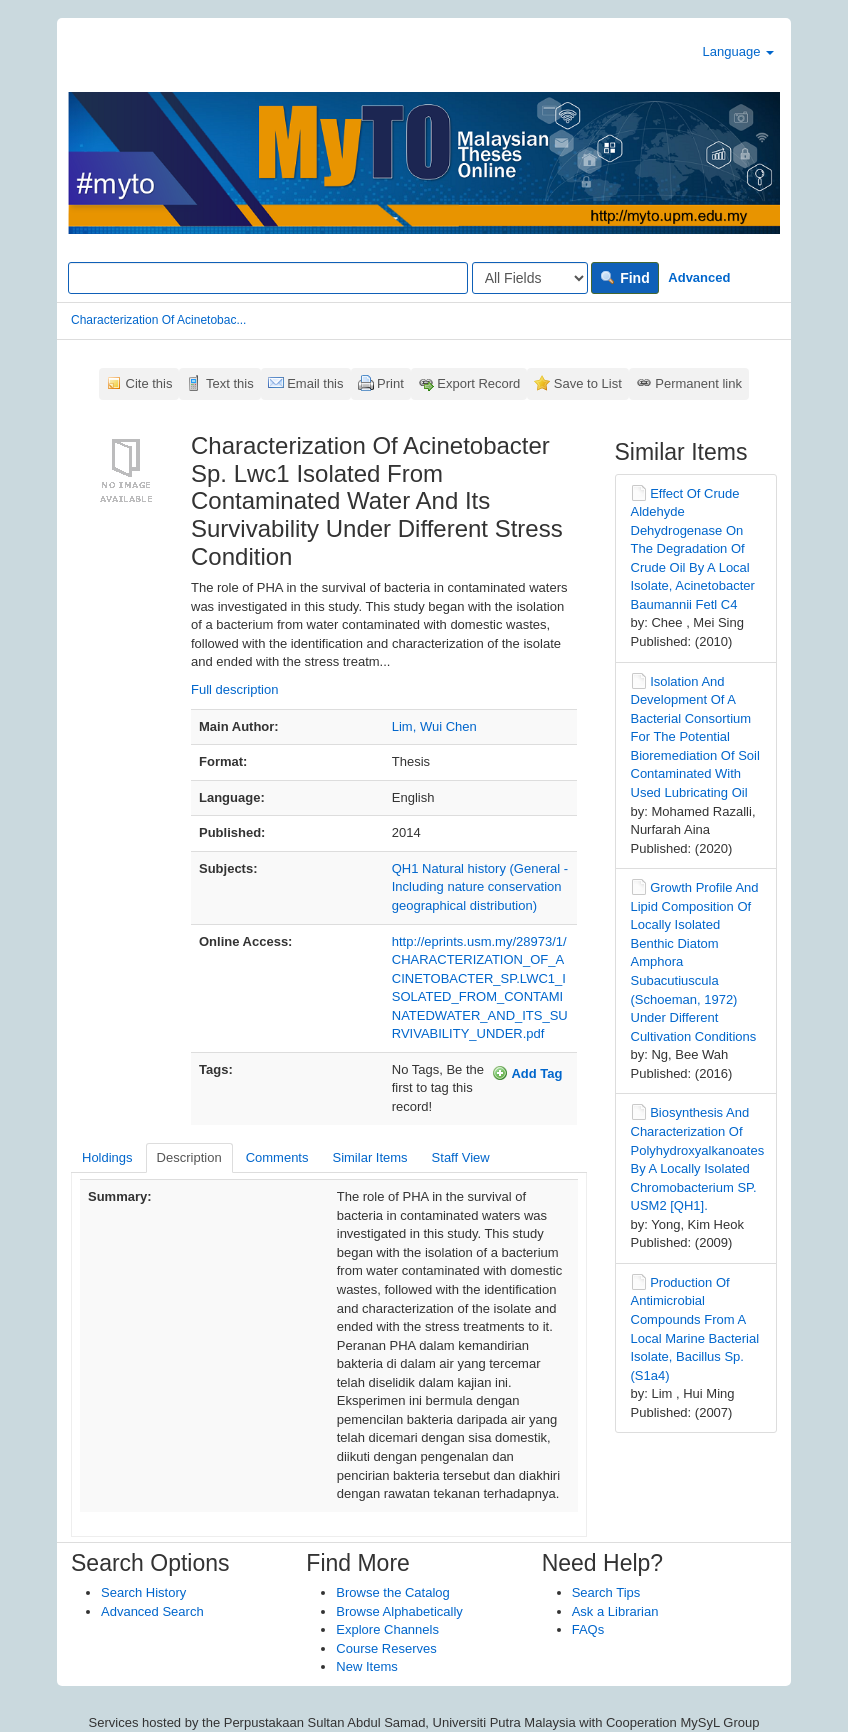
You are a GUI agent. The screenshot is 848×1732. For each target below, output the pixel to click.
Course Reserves (386, 1648)
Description (189, 1157)
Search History (143, 1592)
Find (624, 278)
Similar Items (369, 1157)
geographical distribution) (464, 905)
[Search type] (530, 278)
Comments (277, 1157)
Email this (315, 383)
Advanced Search (152, 1611)
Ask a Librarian (615, 1611)
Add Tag (527, 1073)
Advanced (699, 277)
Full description (234, 689)
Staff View (461, 1157)
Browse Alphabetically (399, 1611)
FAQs (588, 1629)
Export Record (478, 383)
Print (390, 383)
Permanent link (698, 383)
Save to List (588, 383)
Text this (230, 383)
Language (738, 51)
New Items (366, 1666)
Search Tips (606, 1592)
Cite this (149, 383)
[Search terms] (268, 278)
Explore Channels (387, 1629)
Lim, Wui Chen (434, 726)
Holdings (107, 1157)
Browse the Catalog (392, 1592)
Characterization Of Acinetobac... (158, 320)
